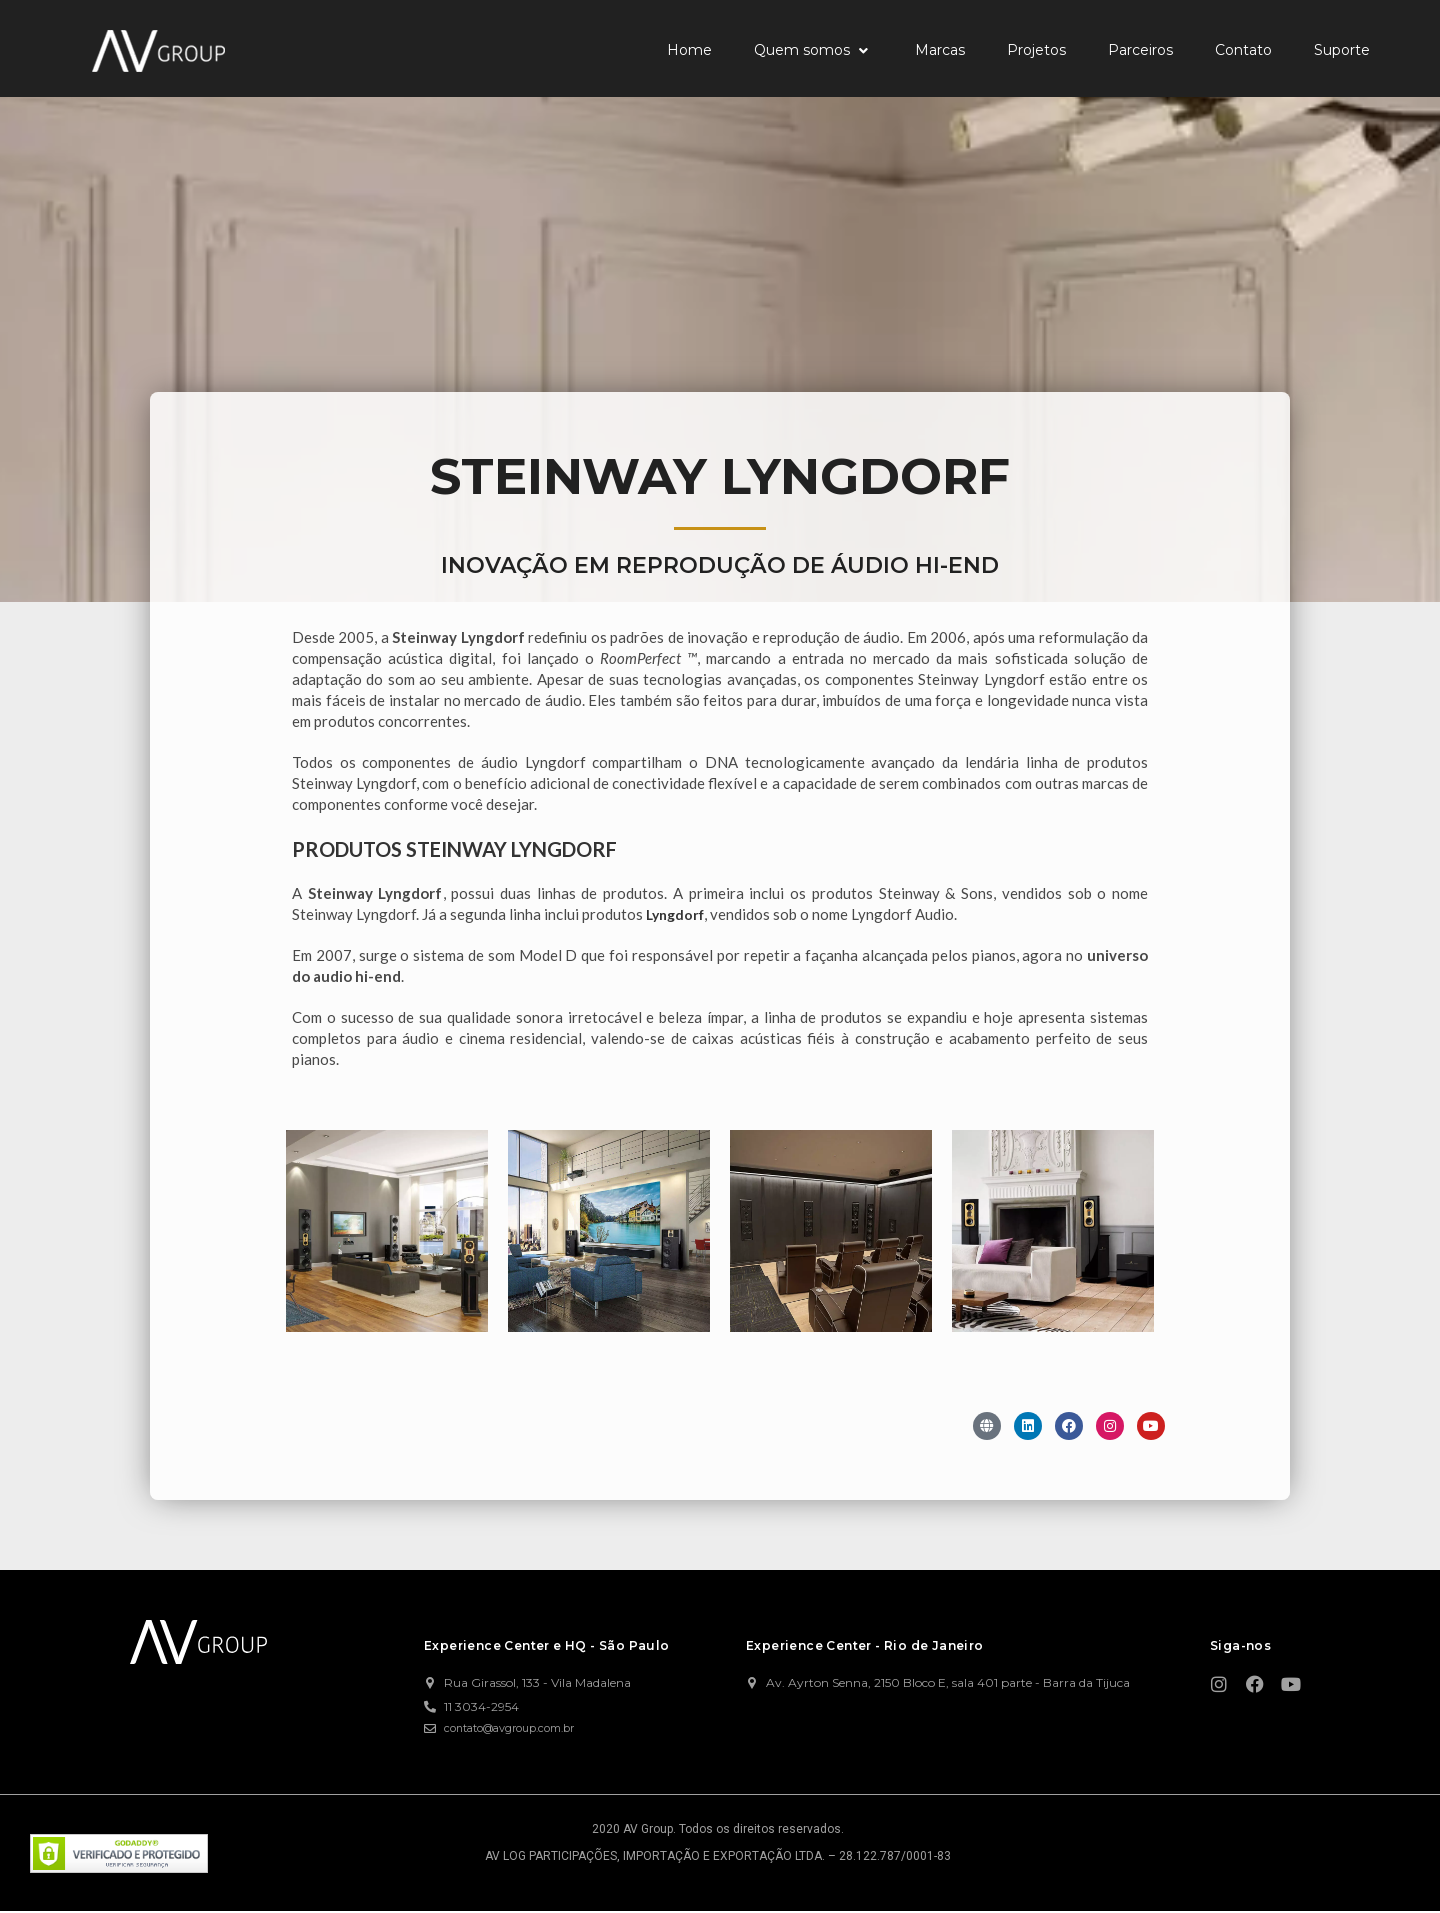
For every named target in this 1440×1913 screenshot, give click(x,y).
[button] (813, 50)
